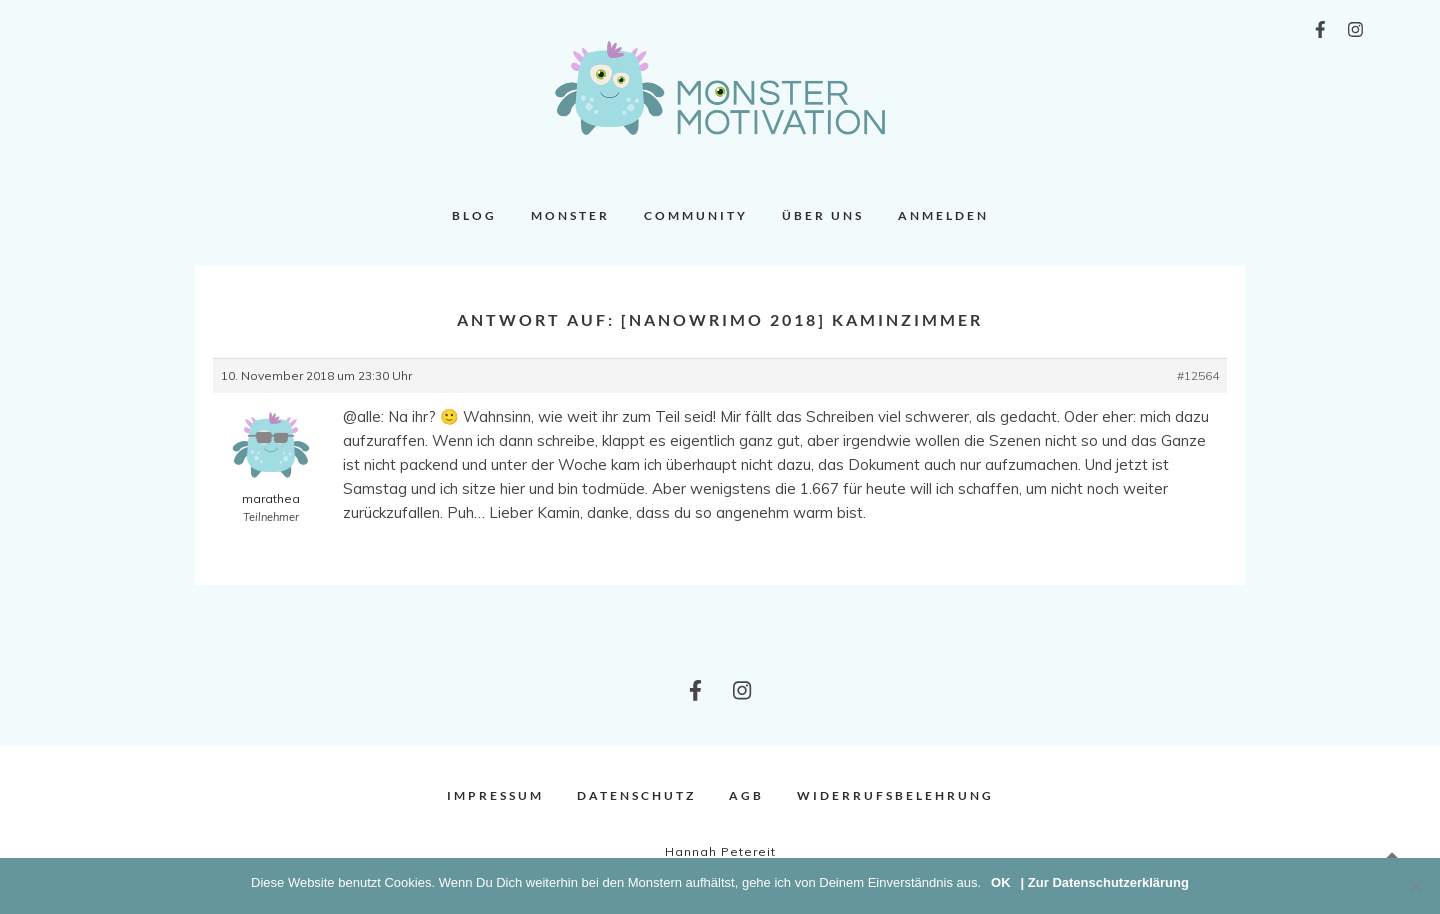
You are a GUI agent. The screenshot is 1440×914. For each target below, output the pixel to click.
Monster (570, 215)
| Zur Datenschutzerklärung (1105, 882)
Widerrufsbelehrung (895, 795)
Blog (474, 215)
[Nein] (1415, 886)
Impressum (495, 795)
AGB (746, 795)
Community (696, 215)
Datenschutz (636, 795)
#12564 (1198, 375)
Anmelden (943, 215)
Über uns (823, 215)
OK (1001, 882)
